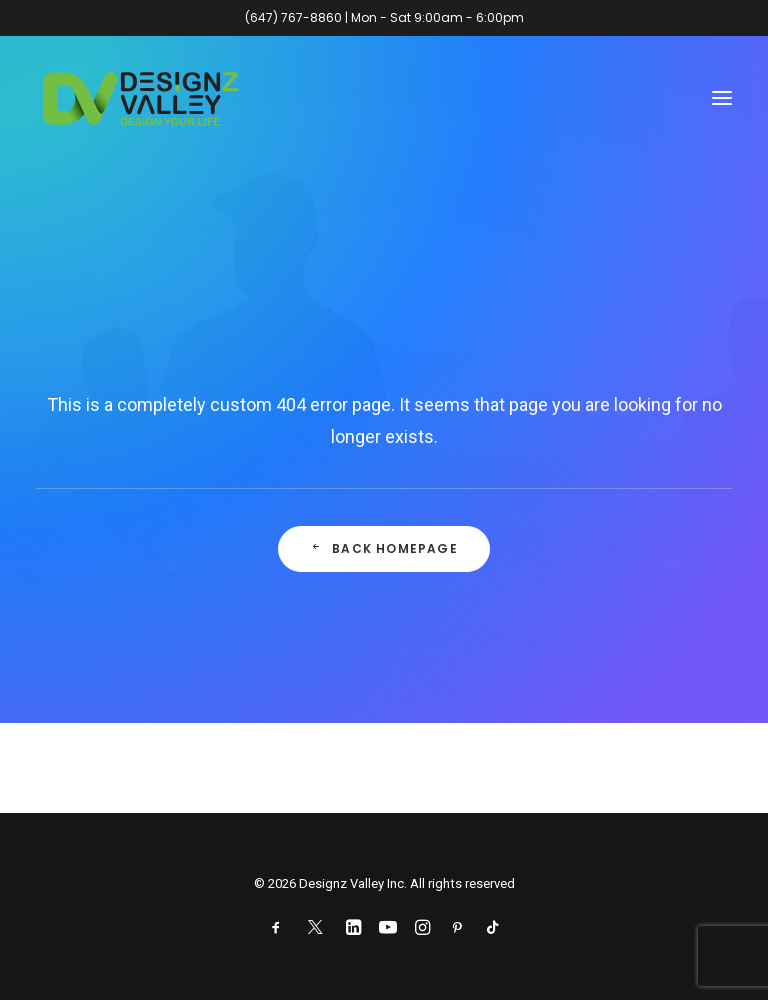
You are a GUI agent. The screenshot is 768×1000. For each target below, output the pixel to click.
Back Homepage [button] (384, 548)
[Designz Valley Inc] (141, 98)
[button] (722, 98)
